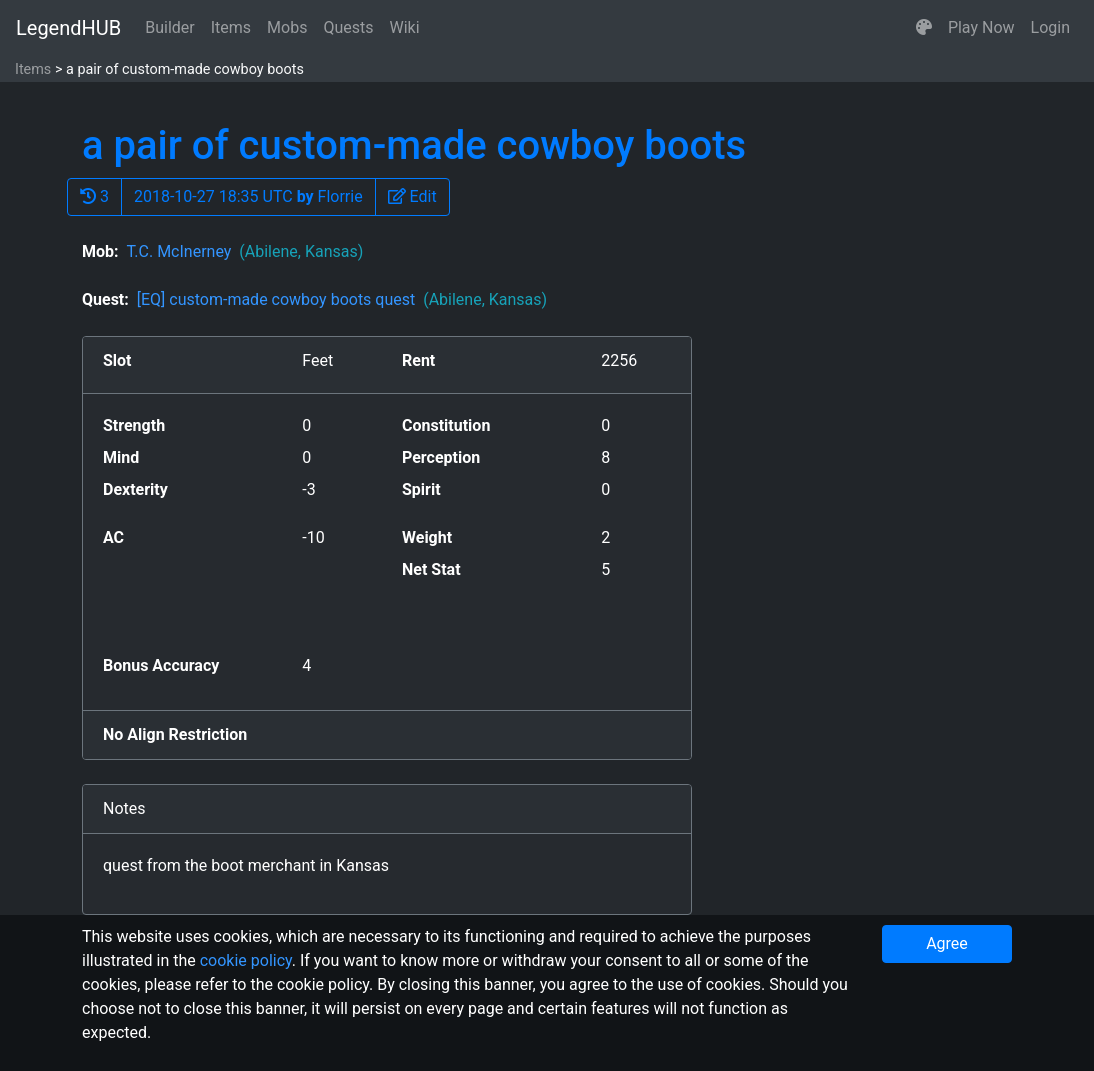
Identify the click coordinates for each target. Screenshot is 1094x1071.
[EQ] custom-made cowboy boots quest (342, 299)
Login (1050, 27)
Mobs (287, 27)
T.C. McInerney (244, 251)
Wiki (405, 27)
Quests (348, 27)
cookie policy (246, 960)
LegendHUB (68, 28)
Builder (170, 27)
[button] (924, 28)
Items (231, 27)
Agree (947, 943)
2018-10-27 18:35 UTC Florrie (248, 196)
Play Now (981, 27)
